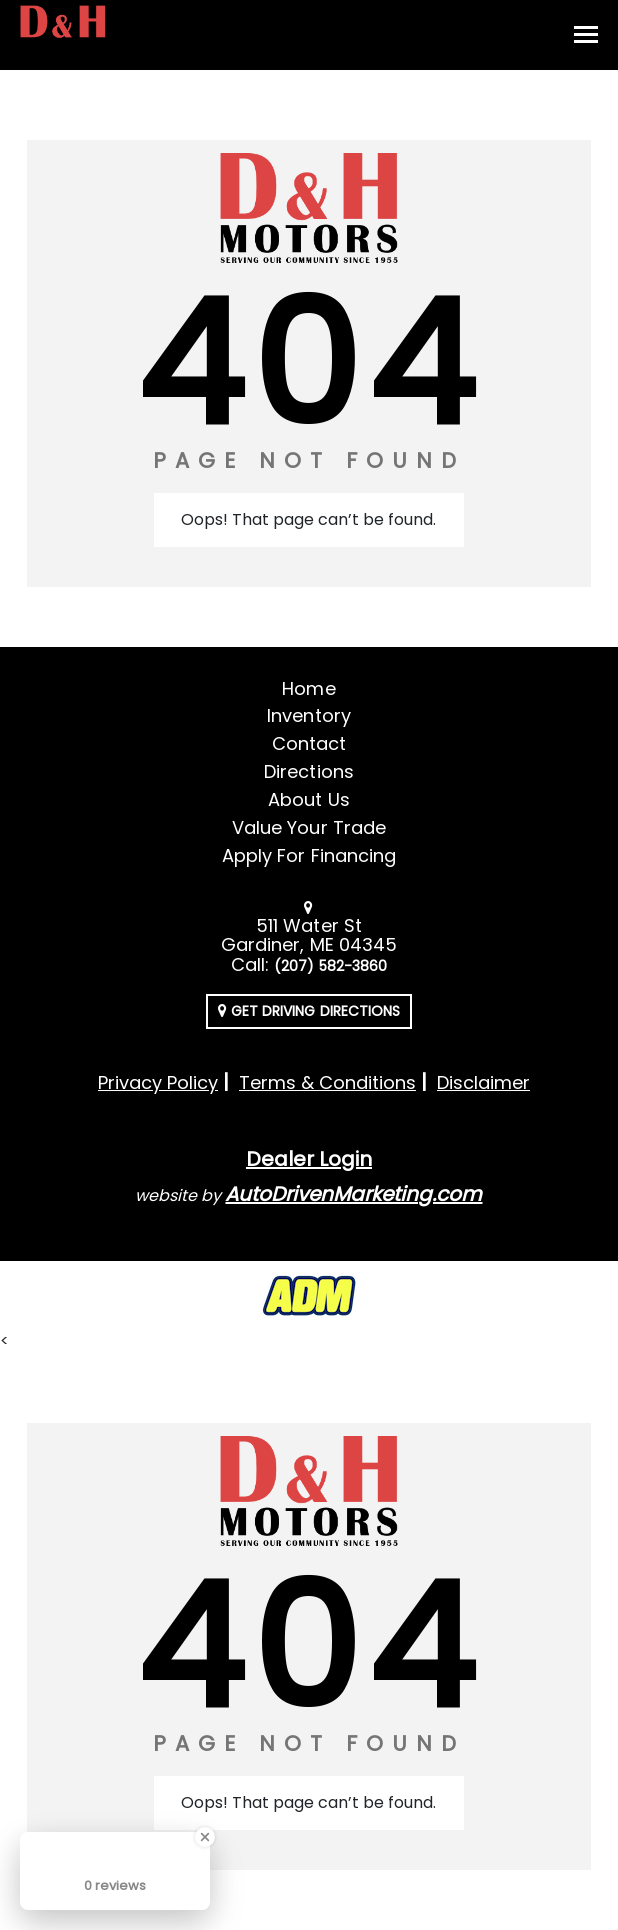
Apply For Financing (309, 855)
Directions (309, 771)
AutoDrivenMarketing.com (353, 1194)
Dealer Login (309, 1159)
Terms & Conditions (327, 1082)
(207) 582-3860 (330, 966)
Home (308, 688)
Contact (309, 743)
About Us (308, 799)
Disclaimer (483, 1082)
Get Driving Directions (309, 1011)
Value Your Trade (309, 827)
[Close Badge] (205, 1837)
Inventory (308, 715)
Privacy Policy (158, 1082)
